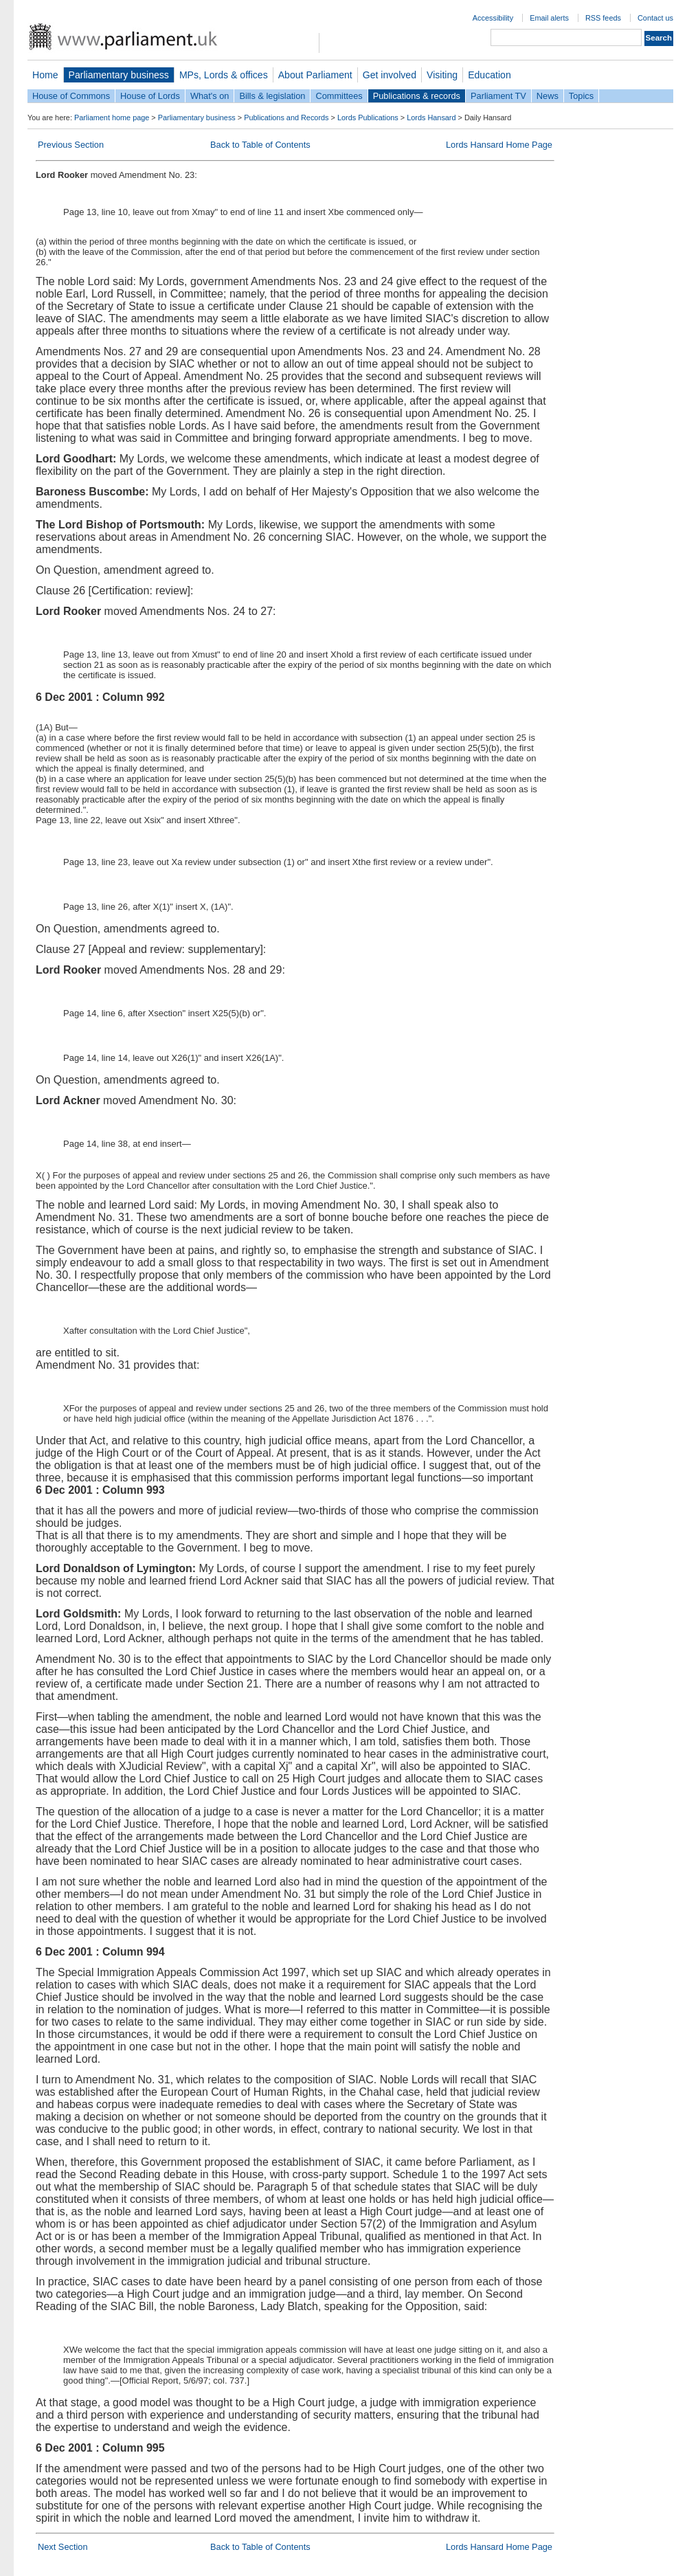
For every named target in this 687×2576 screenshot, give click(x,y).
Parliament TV (498, 96)
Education (489, 74)
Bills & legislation (272, 96)
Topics (581, 96)
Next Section (63, 2547)
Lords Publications (367, 117)
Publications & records (416, 96)
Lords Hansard (431, 117)
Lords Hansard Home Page (499, 144)
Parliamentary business (119, 74)
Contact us (655, 18)
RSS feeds (603, 18)
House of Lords (150, 96)
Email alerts (549, 18)
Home (45, 74)
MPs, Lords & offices (223, 74)
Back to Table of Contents (260, 144)
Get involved (389, 74)
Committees (338, 96)
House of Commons (71, 96)
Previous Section (71, 144)
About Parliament (315, 74)
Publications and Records (286, 117)
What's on (209, 96)
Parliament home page (111, 117)
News (548, 96)
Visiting (442, 74)
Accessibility (493, 18)
